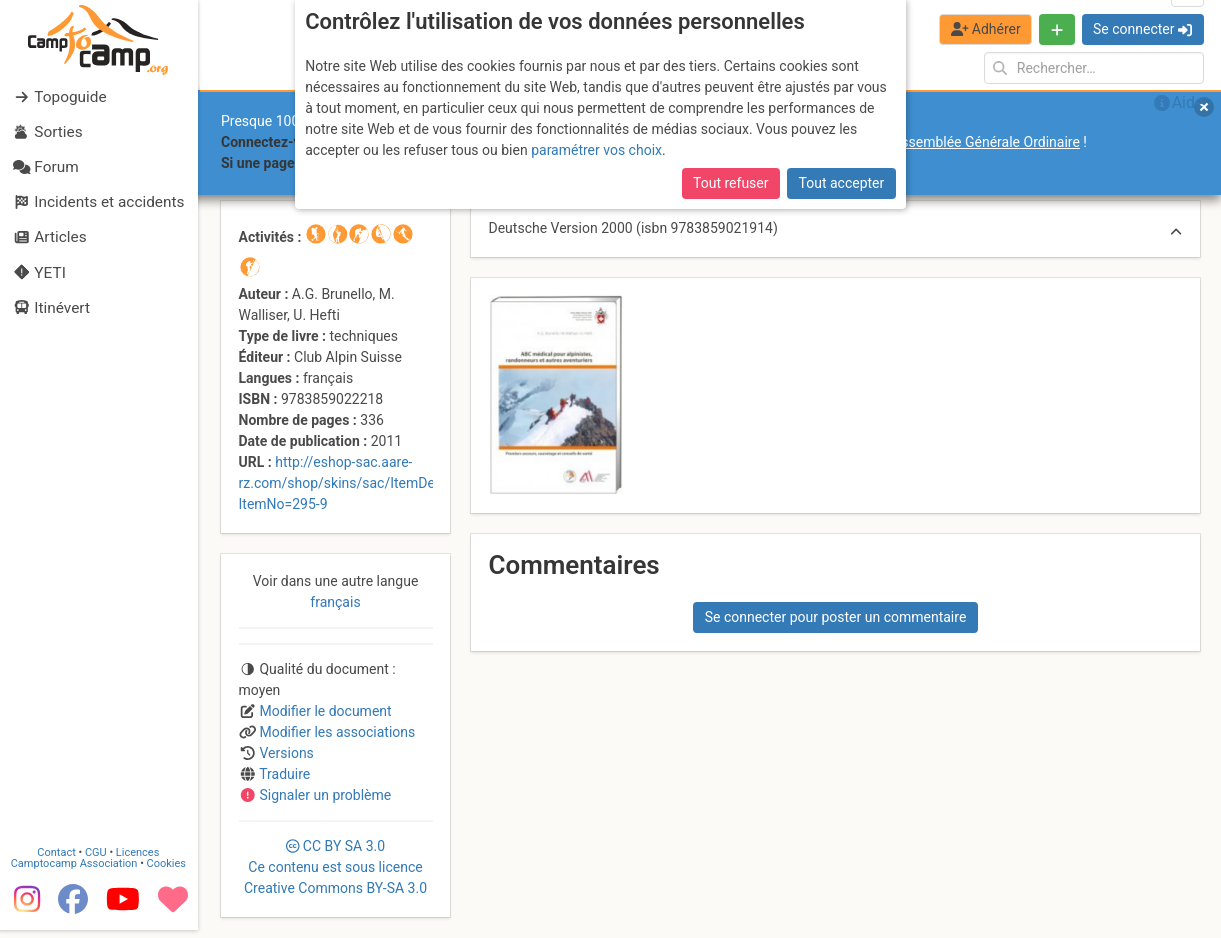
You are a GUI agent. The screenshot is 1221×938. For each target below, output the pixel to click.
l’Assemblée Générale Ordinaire (983, 142)
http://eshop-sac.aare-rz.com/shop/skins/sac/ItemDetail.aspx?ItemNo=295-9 (366, 483)
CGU (98, 860)
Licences (139, 860)
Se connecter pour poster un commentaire (836, 617)
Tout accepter (842, 183)
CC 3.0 (335, 867)
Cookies (167, 871)
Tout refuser (730, 183)
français (335, 602)
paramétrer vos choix (596, 150)
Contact (58, 860)
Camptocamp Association (75, 871)
